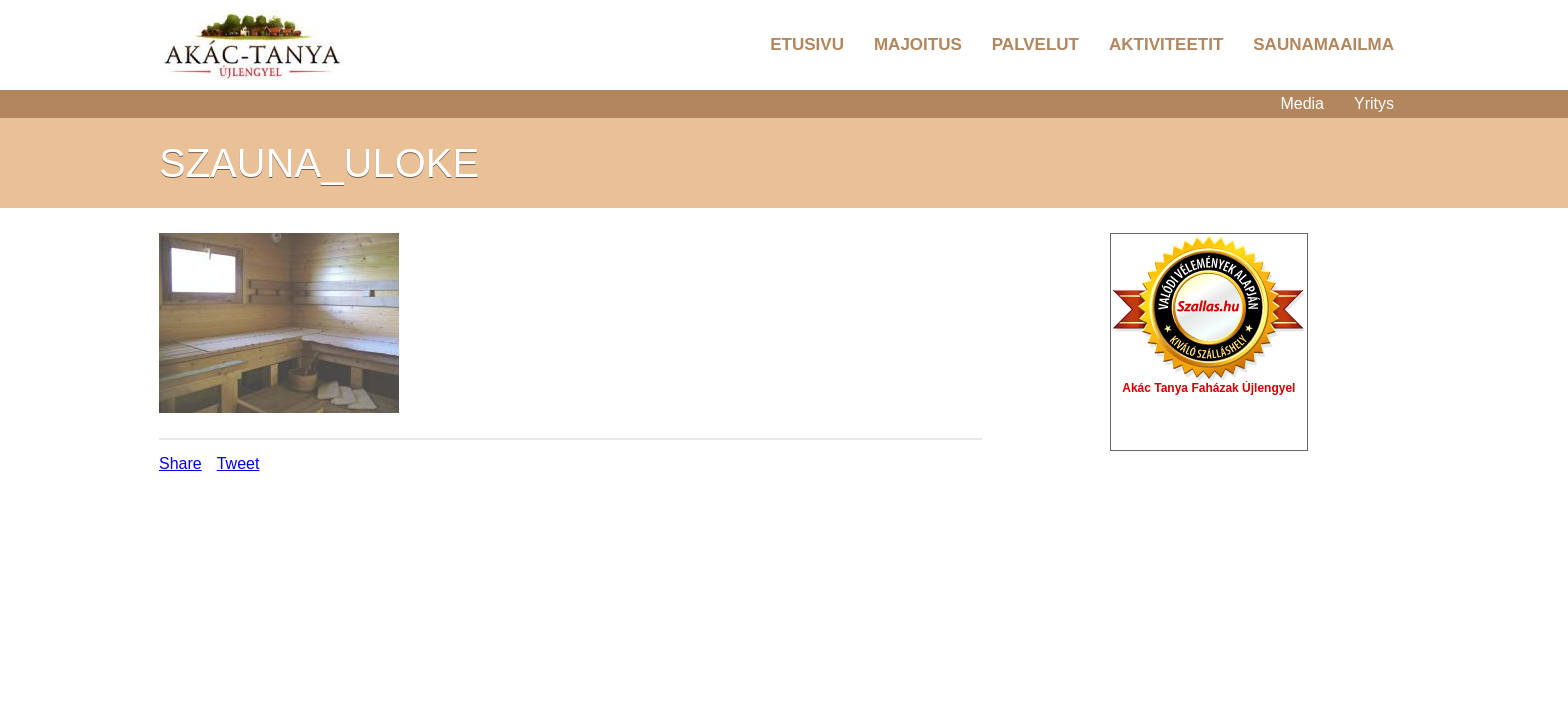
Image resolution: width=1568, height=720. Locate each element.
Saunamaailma (1323, 44)
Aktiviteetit (1166, 44)
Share (180, 463)
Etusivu (807, 44)
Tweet (238, 463)
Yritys (1374, 103)
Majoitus (918, 44)
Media (1302, 103)
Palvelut (1035, 44)
